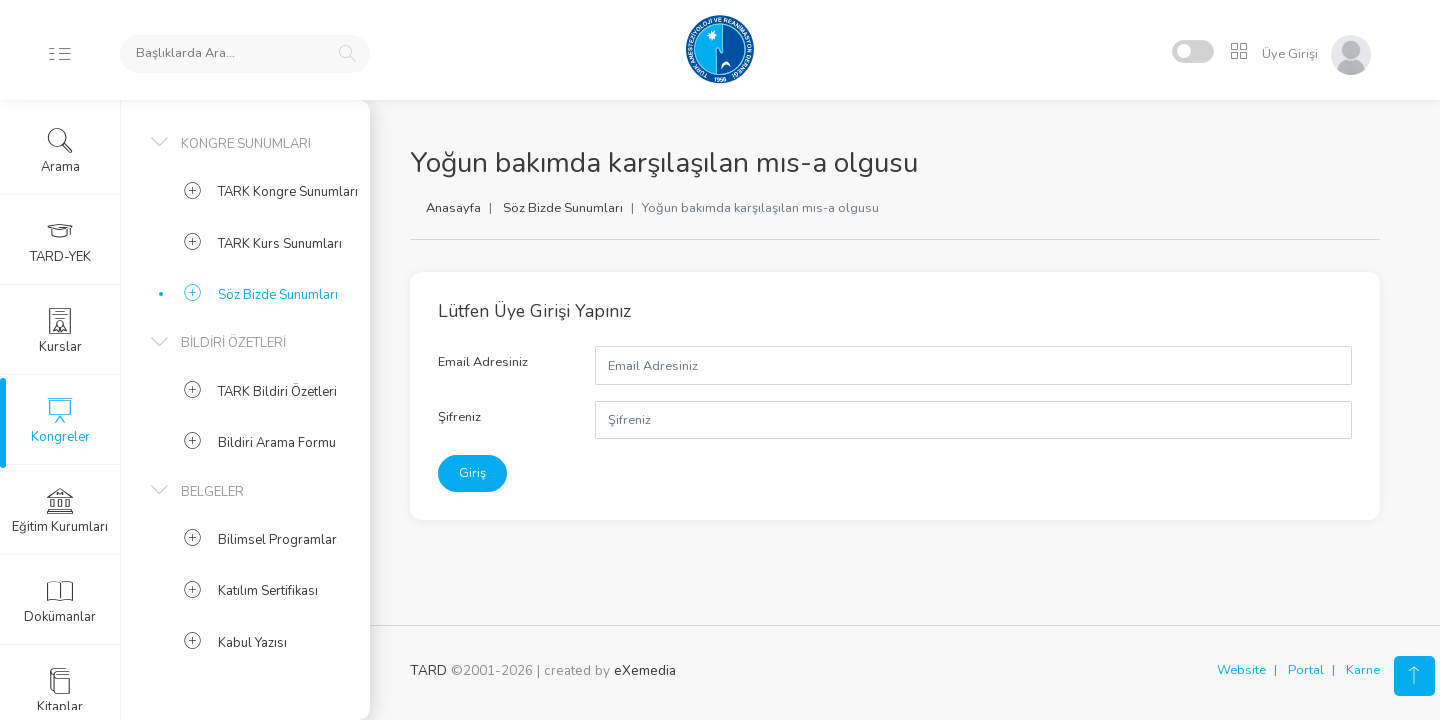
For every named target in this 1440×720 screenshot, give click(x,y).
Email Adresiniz (483, 362)
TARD (428, 670)
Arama (60, 151)
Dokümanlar (60, 601)
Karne (1363, 670)
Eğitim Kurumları (60, 511)
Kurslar (60, 331)
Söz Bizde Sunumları (563, 208)
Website (1241, 670)
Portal (1306, 670)
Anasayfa (453, 208)
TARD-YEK (60, 241)
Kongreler (60, 421)
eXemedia (645, 670)
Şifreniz (459, 417)
